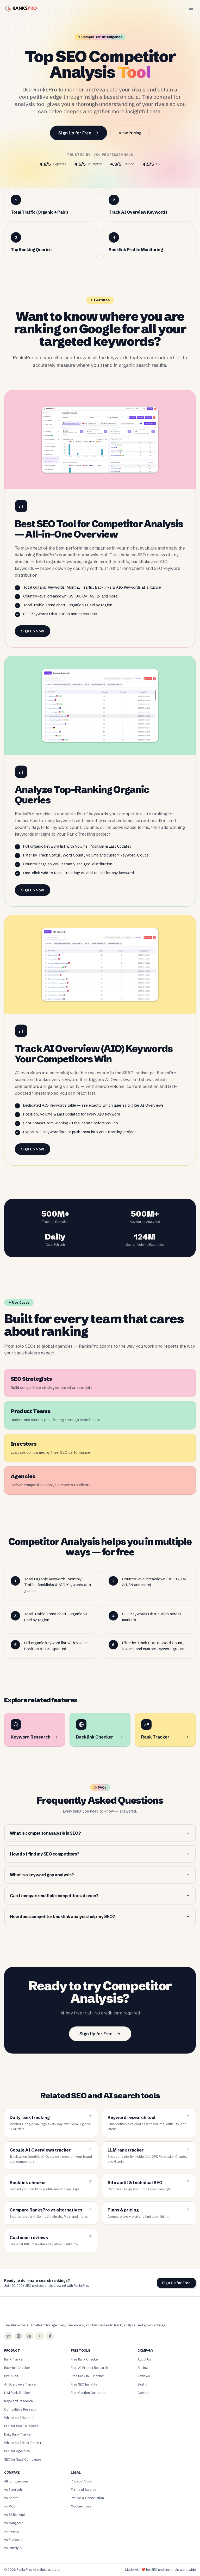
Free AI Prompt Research (89, 2368)
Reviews (144, 2376)
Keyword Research (18, 2401)
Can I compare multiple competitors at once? (100, 1895)
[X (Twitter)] (8, 2336)
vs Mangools (13, 2523)
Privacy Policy (81, 2481)
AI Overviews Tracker (20, 2384)
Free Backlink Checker (87, 2376)
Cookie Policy (81, 2506)
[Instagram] (19, 2336)
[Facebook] (50, 2336)
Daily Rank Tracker (18, 2434)
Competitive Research (20, 2409)
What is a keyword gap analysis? (100, 1874)
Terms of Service (83, 2490)
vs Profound (13, 2540)
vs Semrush (13, 2490)
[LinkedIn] (29, 2336)
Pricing (143, 2368)
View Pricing (130, 133)
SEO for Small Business (21, 2426)
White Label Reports (19, 2418)
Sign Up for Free (78, 132)
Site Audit (11, 2376)
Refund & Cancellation (87, 2498)
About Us (144, 2359)
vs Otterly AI (13, 2548)
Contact (143, 2393)
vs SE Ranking (14, 2515)
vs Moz (9, 2506)
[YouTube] (39, 2336)
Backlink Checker (17, 2368)
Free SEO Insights (84, 2384)
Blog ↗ (142, 2384)
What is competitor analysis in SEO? (100, 1833)
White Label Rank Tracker (22, 2443)
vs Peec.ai (12, 2531)
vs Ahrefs (11, 2498)
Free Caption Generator (88, 2393)
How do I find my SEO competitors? (100, 1854)
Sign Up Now (32, 631)
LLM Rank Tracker (17, 2393)
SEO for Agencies (17, 2451)
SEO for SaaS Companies (22, 2459)
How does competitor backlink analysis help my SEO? (100, 1916)
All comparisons (16, 2481)
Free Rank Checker (85, 2359)
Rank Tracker (14, 2359)
